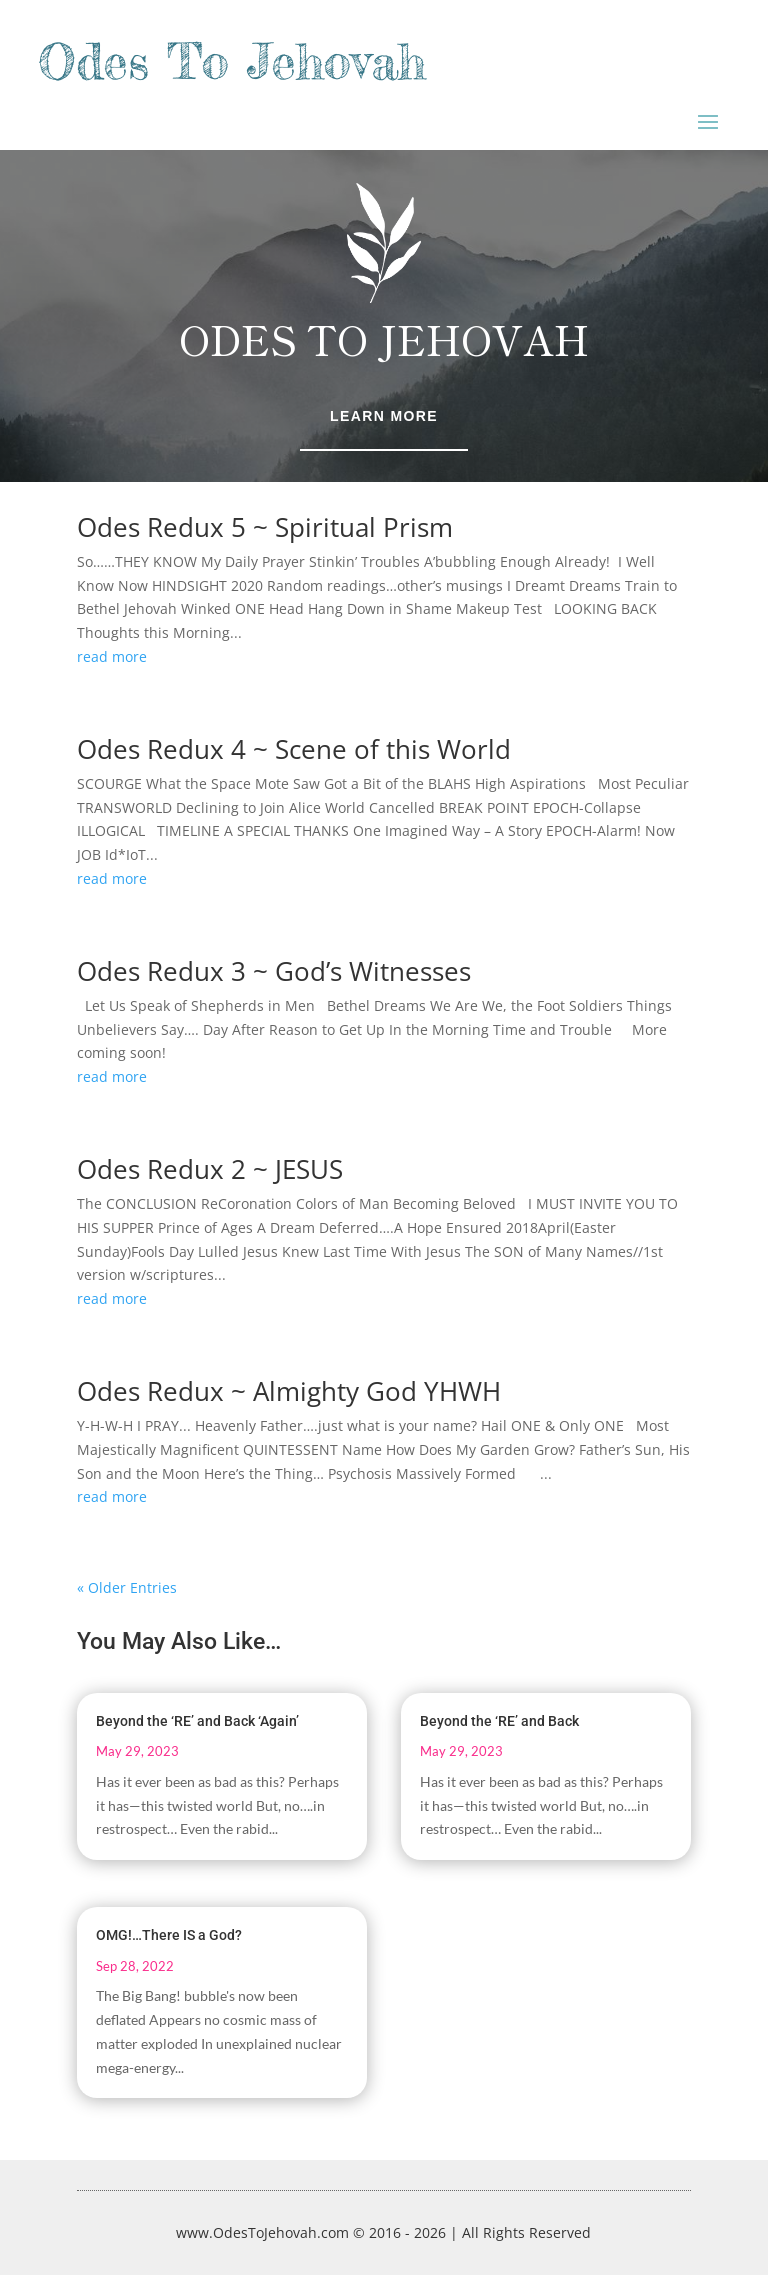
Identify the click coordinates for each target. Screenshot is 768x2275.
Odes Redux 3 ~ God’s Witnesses (274, 971)
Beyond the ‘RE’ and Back (499, 1721)
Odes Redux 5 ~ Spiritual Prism (265, 527)
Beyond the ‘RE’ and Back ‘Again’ (197, 1721)
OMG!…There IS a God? (169, 1935)
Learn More (384, 416)
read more (112, 656)
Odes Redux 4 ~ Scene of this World (294, 749)
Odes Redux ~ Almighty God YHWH (289, 1391)
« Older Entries (127, 1587)
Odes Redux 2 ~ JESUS (210, 1169)
